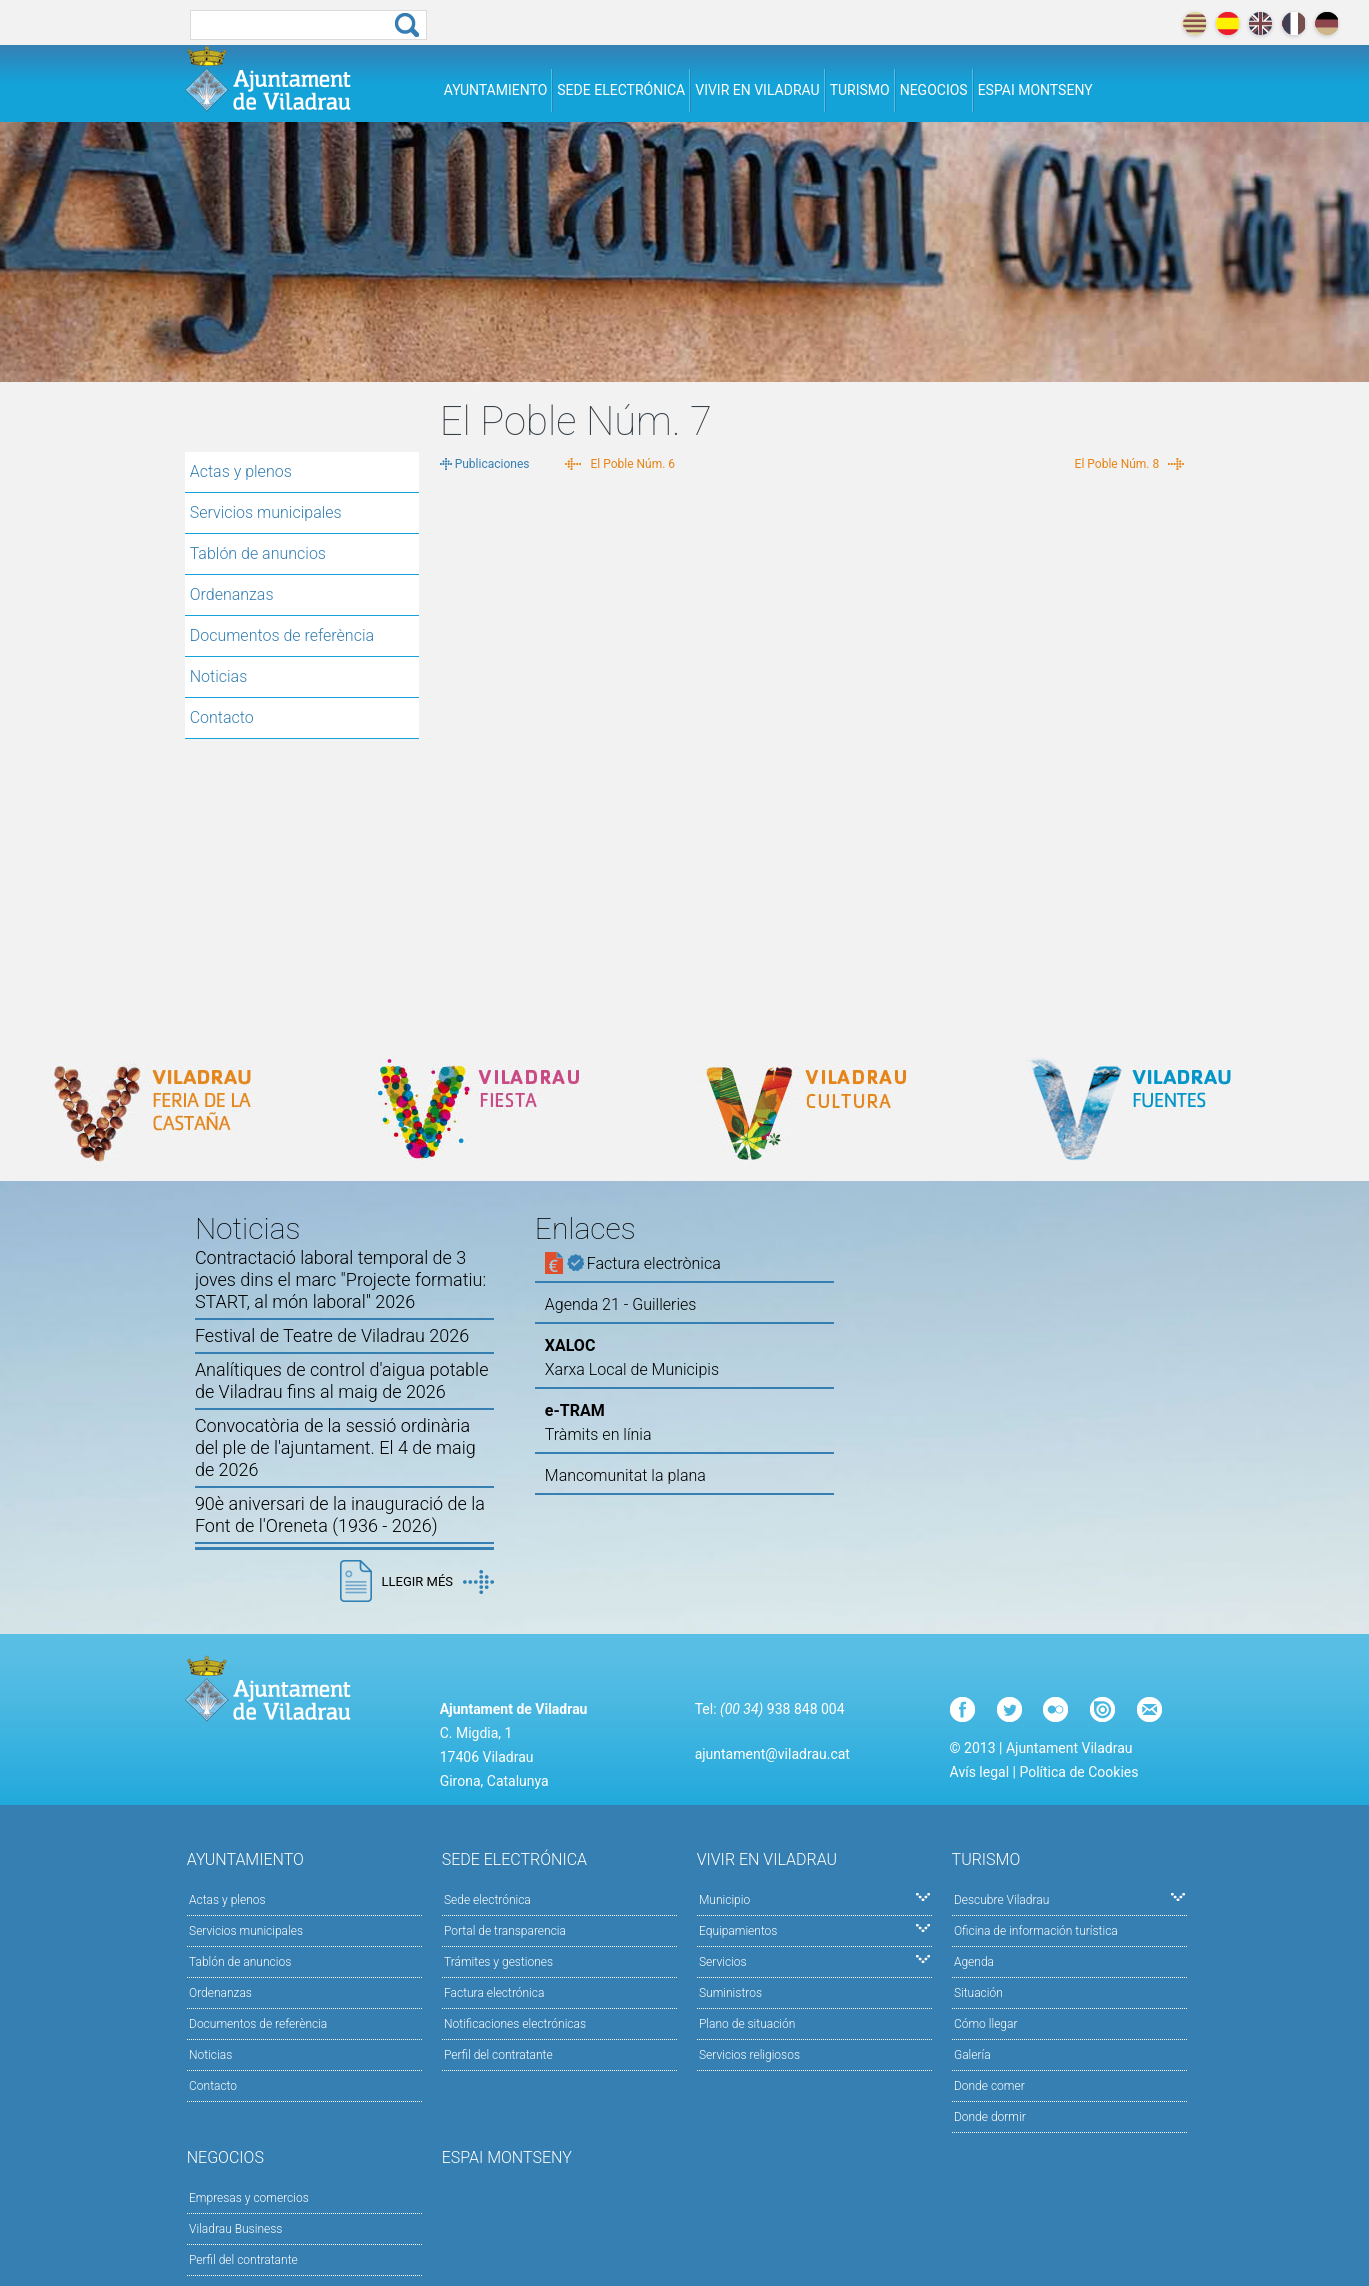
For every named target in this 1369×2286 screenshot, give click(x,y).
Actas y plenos (241, 471)
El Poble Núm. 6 (632, 464)
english (1260, 23)
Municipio (814, 1898)
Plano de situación (747, 2024)
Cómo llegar (986, 2024)
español (1227, 23)
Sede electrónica (621, 90)
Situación (978, 1993)
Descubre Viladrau (1069, 1898)
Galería (972, 2055)
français (1293, 23)
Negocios (934, 90)
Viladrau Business (235, 2229)
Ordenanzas (232, 594)
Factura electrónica (494, 1993)
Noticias (219, 676)
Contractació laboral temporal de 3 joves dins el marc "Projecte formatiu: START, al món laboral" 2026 (340, 1279)
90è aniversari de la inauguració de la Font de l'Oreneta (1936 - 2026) (340, 1514)
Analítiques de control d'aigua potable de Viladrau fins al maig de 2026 (342, 1380)
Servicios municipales (266, 512)
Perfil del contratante (498, 2055)
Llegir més (438, 1582)
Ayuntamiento (496, 90)
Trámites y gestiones (498, 1962)
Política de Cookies (1078, 1772)
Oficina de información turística (1036, 1931)
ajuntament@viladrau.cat (772, 1754)
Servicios (814, 1960)
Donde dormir (990, 2117)
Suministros (730, 1993)
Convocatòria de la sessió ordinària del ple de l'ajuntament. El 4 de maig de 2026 (335, 1447)
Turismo (860, 90)
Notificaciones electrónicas (515, 2024)
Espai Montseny (1035, 90)
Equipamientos (814, 1929)
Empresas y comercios (249, 2198)
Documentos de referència (282, 635)
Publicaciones (492, 464)
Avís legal (979, 1772)
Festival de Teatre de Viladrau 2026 (332, 1335)
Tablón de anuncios (258, 553)
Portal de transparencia (505, 1931)
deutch (1326, 23)
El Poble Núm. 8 (1117, 464)
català (1194, 23)
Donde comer (989, 2086)
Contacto (222, 717)
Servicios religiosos (749, 2055)
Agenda (974, 1962)
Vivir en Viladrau (757, 90)
